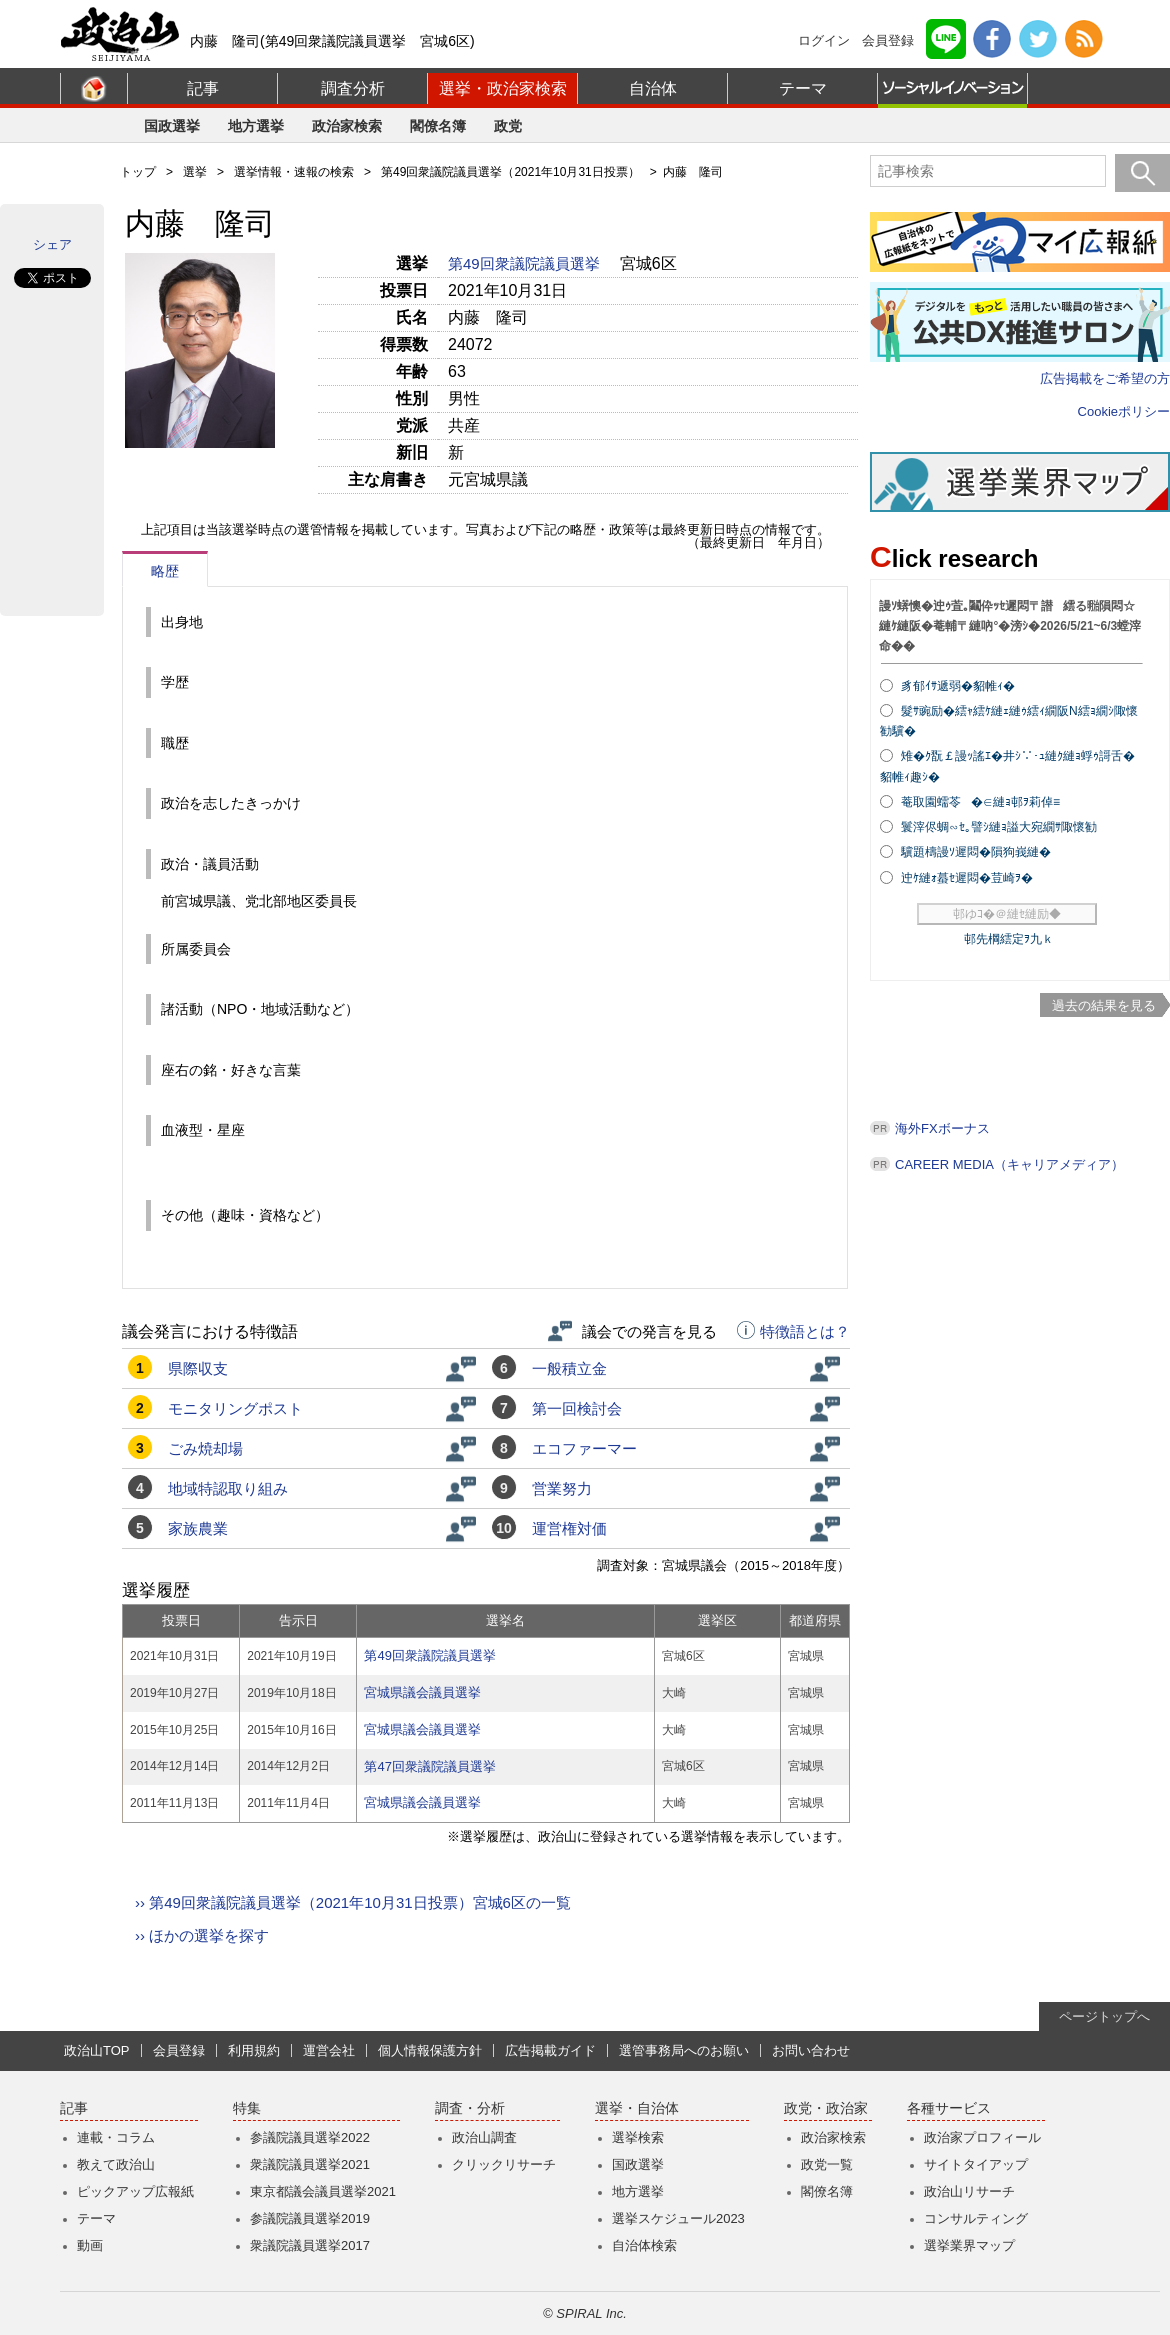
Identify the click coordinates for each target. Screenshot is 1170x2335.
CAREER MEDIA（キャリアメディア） (1009, 1164)
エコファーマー (584, 1448)
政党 (508, 126)
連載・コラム (116, 2137)
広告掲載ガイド (550, 2050)
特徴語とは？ (793, 1332)
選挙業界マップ (969, 2245)
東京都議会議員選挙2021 (323, 2191)
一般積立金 (569, 1368)
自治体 (653, 88)
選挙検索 (638, 2137)
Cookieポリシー (1124, 411)
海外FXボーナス (942, 1128)
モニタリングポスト (235, 1408)
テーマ (803, 88)
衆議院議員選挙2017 (310, 2245)
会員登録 (888, 40)
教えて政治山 (116, 2164)
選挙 (195, 172)
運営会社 (329, 2050)
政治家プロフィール (982, 2137)
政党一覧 (827, 2164)
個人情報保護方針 (430, 2050)
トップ (138, 172)
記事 (203, 88)
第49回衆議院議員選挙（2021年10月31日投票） (510, 172)
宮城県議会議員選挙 (422, 1692)
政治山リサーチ (969, 2191)
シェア (52, 244)
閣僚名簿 (438, 126)
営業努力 (562, 1488)
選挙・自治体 (637, 2108)
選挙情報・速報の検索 (294, 172)
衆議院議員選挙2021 (310, 2164)
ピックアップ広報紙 (135, 2191)
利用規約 (254, 2050)
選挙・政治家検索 (503, 88)
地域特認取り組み (228, 1488)
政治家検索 (347, 126)
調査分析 (353, 88)
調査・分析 (470, 2108)
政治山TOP (97, 2050)
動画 (90, 2245)
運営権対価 (569, 1528)
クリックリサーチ (504, 2164)
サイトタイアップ (976, 2164)
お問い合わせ (811, 2050)
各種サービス (949, 2108)
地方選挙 (256, 126)
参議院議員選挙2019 (310, 2218)
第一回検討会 (577, 1408)
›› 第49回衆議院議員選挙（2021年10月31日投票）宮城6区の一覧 (353, 1902)
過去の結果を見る (1104, 1005)
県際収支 (198, 1368)
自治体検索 (644, 2245)
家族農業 (198, 1528)
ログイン (824, 40)
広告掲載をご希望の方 (1105, 378)
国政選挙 (172, 126)
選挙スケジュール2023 (678, 2218)
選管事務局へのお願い (684, 2050)
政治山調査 (484, 2137)
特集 (247, 2108)
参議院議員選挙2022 (310, 2137)
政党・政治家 (826, 2108)
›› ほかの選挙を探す (202, 1935)
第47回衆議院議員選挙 (429, 1766)
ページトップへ (1104, 2016)
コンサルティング (976, 2218)
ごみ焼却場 (205, 1448)
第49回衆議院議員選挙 (526, 263)
